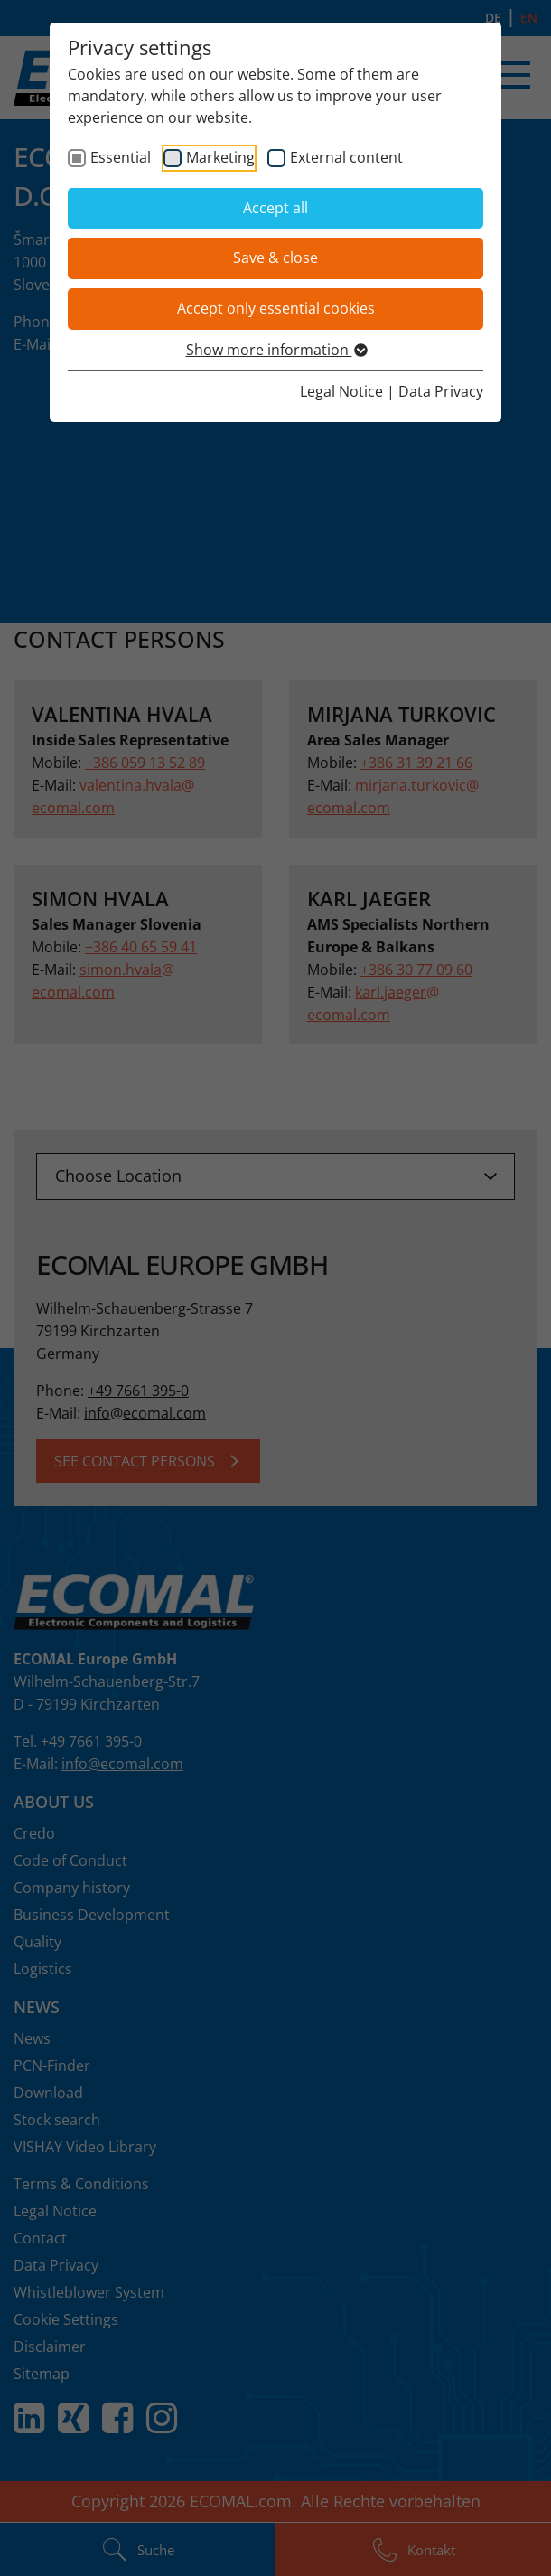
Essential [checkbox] (120, 157)
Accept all (275, 208)
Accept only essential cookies (276, 308)
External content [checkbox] (346, 157)
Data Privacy (440, 391)
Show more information (276, 350)
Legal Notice (341, 391)
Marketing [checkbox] (220, 157)
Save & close (275, 257)
